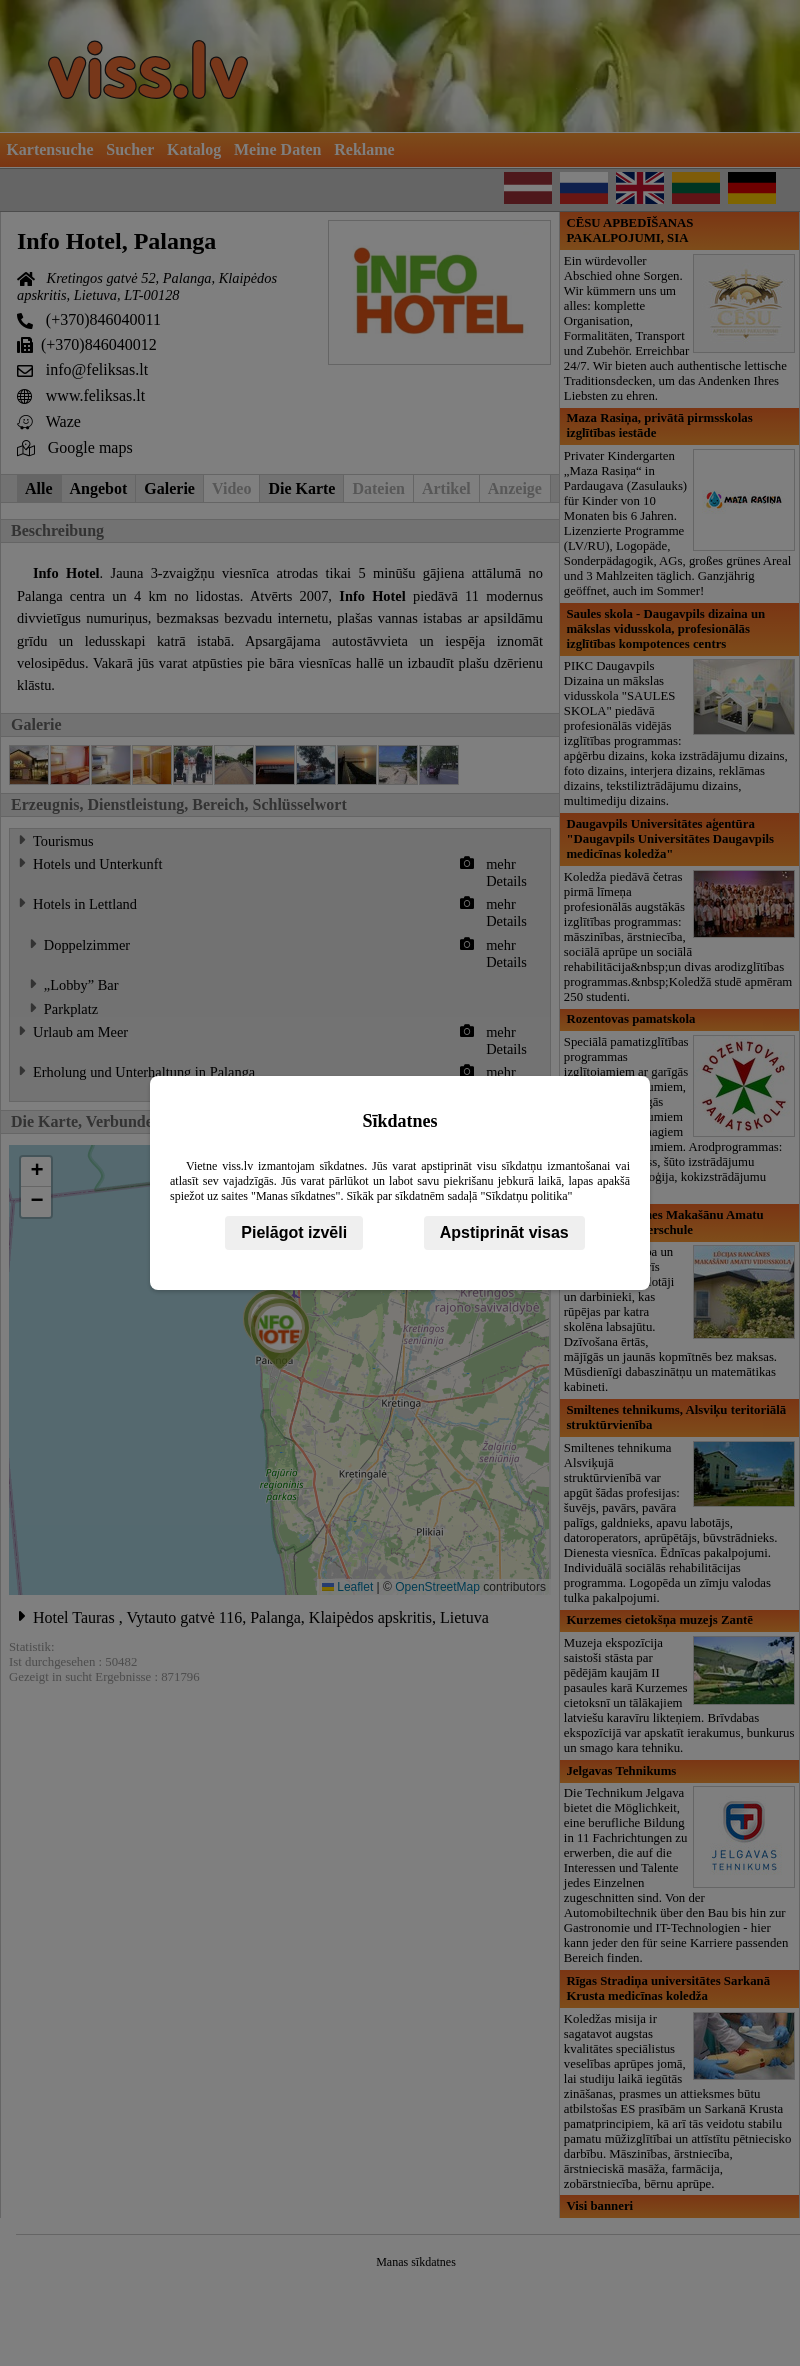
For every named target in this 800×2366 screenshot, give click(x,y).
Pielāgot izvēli (294, 1232)
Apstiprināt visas (504, 1232)
